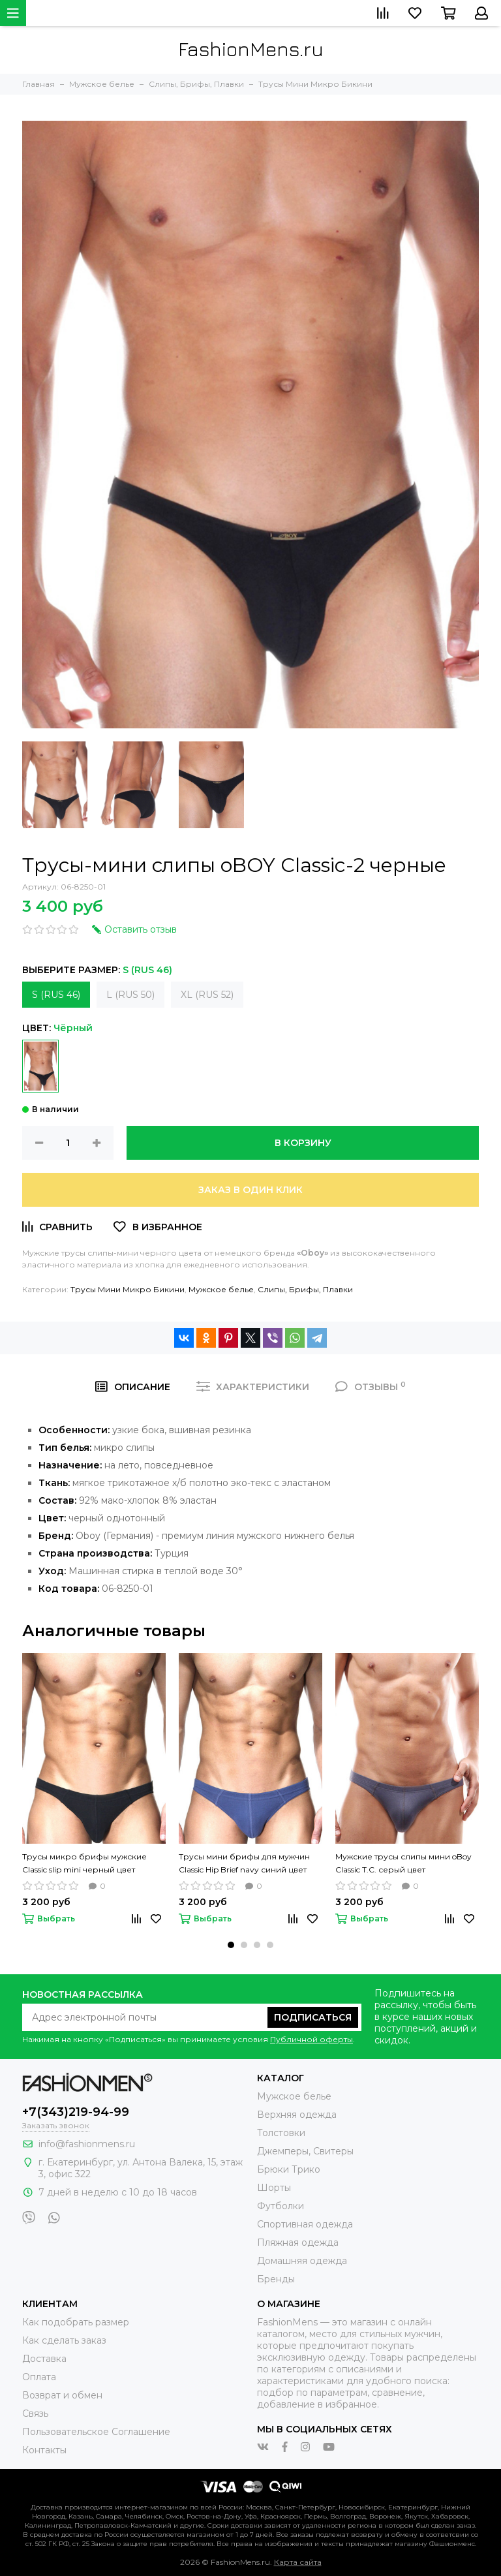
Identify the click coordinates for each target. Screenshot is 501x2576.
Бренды (276, 2279)
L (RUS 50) (130, 995)
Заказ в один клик (250, 1190)
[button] (231, 1945)
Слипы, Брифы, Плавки (305, 1289)
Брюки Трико (288, 2169)
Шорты (274, 2188)
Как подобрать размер (75, 2322)
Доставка (44, 2359)
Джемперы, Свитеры (305, 2151)
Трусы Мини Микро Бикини (127, 1289)
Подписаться (313, 2017)
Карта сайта (298, 2562)
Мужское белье (221, 1289)
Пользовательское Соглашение (96, 2432)
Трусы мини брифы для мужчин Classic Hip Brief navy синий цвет (244, 1863)
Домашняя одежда (302, 2261)
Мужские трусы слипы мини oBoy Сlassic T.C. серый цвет (403, 1863)
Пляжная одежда (298, 2242)
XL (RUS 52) (207, 995)
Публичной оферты (311, 2039)
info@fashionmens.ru (86, 2144)
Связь (35, 2413)
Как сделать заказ (64, 2340)
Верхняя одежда (297, 2114)
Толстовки (281, 2133)
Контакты (44, 2450)
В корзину (303, 1143)
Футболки (280, 2206)
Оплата (39, 2377)
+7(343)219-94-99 (75, 2112)
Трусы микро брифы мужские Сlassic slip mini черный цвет (84, 1863)
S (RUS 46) (56, 995)
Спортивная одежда (305, 2224)
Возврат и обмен (62, 2395)
